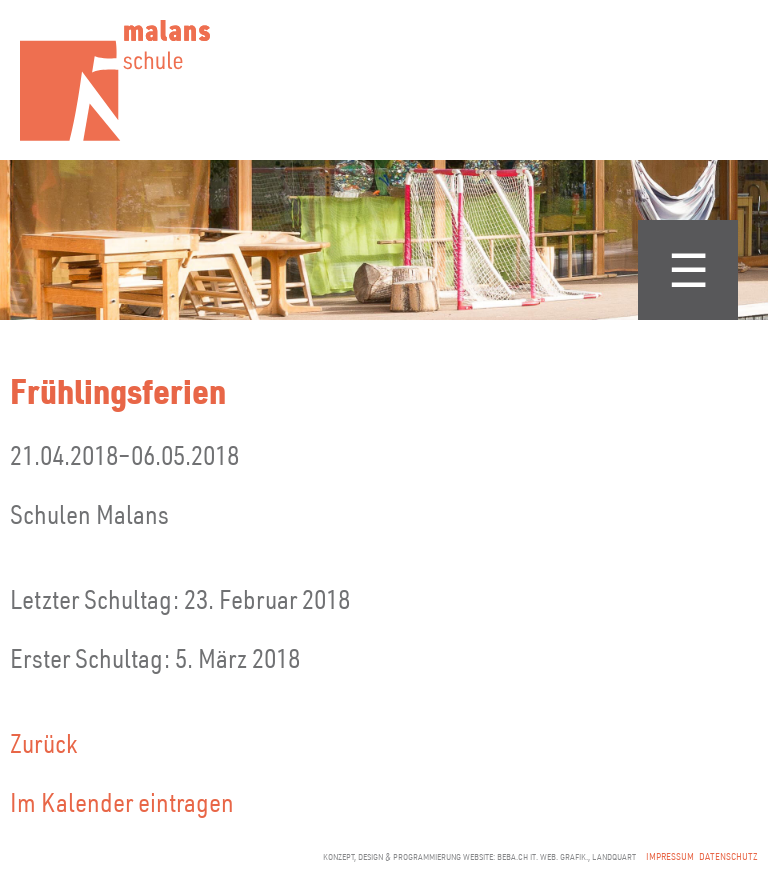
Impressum (670, 856)
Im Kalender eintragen (122, 801)
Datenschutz (728, 856)
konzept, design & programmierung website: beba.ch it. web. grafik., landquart (479, 857)
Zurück (44, 742)
